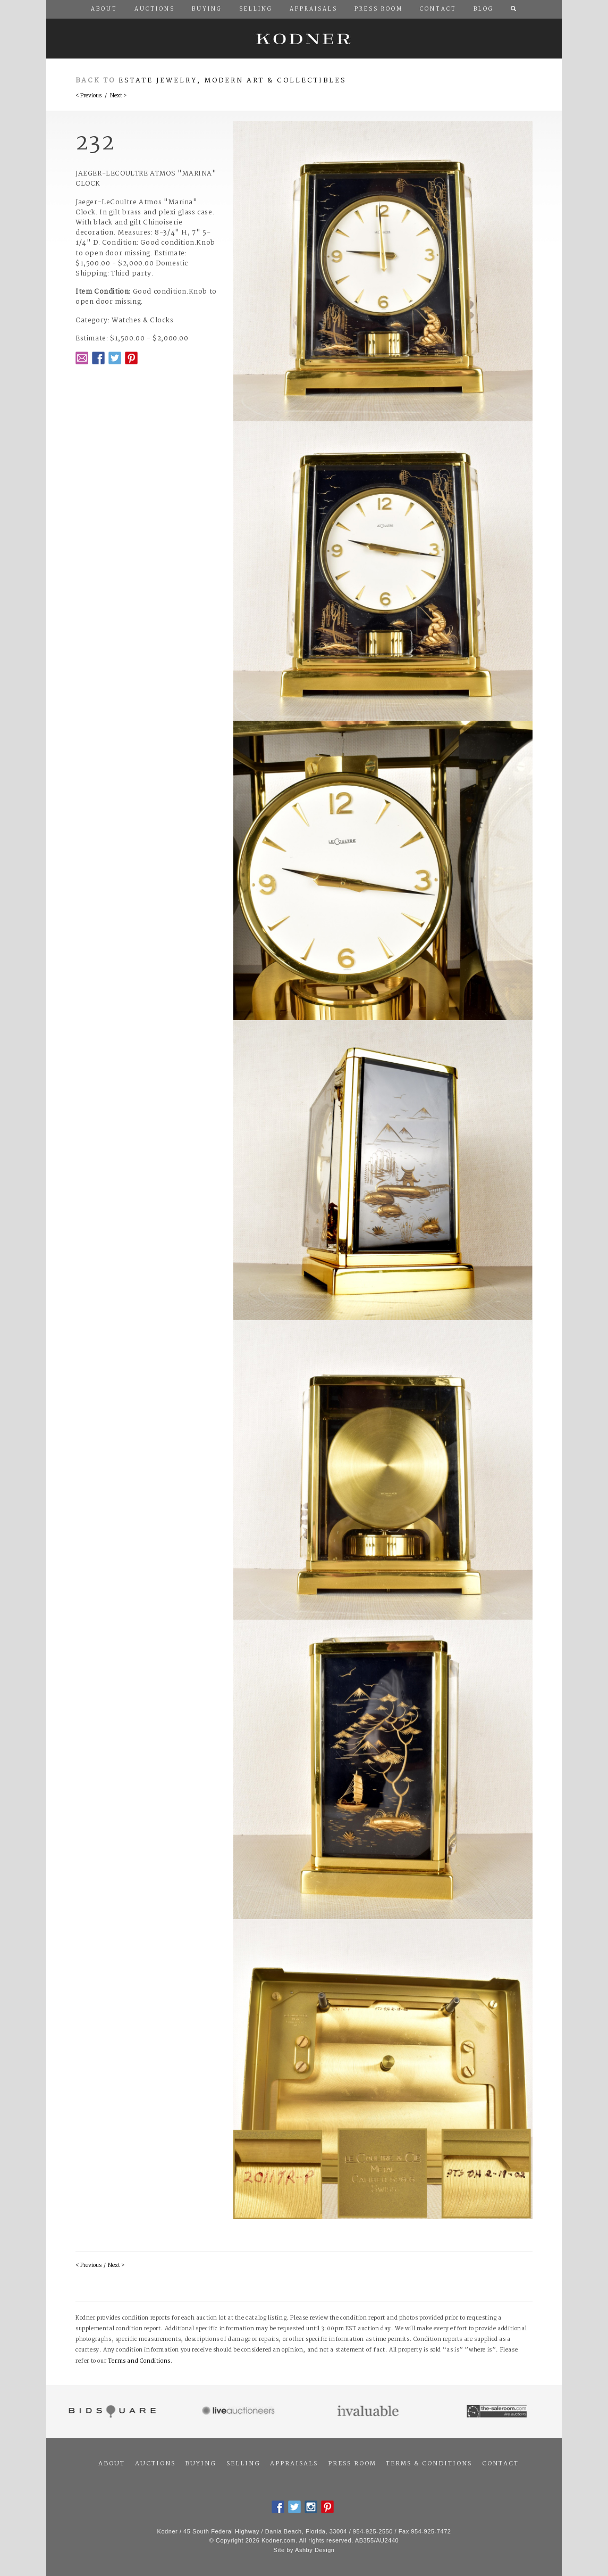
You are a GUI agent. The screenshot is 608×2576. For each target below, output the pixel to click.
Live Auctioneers (240, 2411)
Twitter (114, 358)
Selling (243, 2464)
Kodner (304, 39)
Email (81, 358)
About (111, 2464)
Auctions (155, 2464)
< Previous (88, 96)
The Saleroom (497, 2411)
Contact (500, 2464)
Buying (200, 2464)
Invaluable (368, 2411)
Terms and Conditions (139, 2361)
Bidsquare (110, 2411)
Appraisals (294, 2464)
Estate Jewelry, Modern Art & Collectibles (233, 80)
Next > (118, 96)
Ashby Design (314, 2550)
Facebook (98, 358)
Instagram (311, 2506)
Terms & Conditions (429, 2464)
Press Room (352, 2464)
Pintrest (131, 358)
